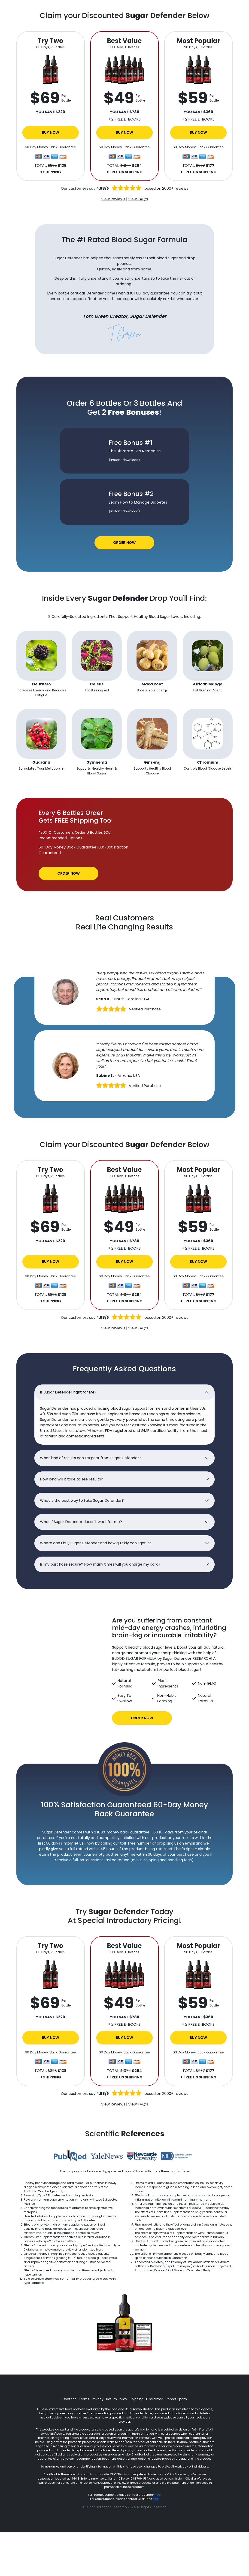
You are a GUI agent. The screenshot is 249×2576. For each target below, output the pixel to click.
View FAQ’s (138, 199)
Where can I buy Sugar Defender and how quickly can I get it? (95, 1587)
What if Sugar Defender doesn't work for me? (81, 1566)
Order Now (124, 549)
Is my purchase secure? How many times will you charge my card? (100, 1608)
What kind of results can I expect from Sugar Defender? (90, 1502)
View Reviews (113, 199)
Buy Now (50, 132)
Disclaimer (154, 2443)
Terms (84, 2443)
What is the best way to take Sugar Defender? (82, 1544)
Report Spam (176, 2443)
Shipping (136, 2443)
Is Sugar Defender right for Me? (68, 1436)
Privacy (97, 2443)
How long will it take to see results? (71, 1523)
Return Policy (116, 2443)
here (158, 2539)
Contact (69, 2443)
